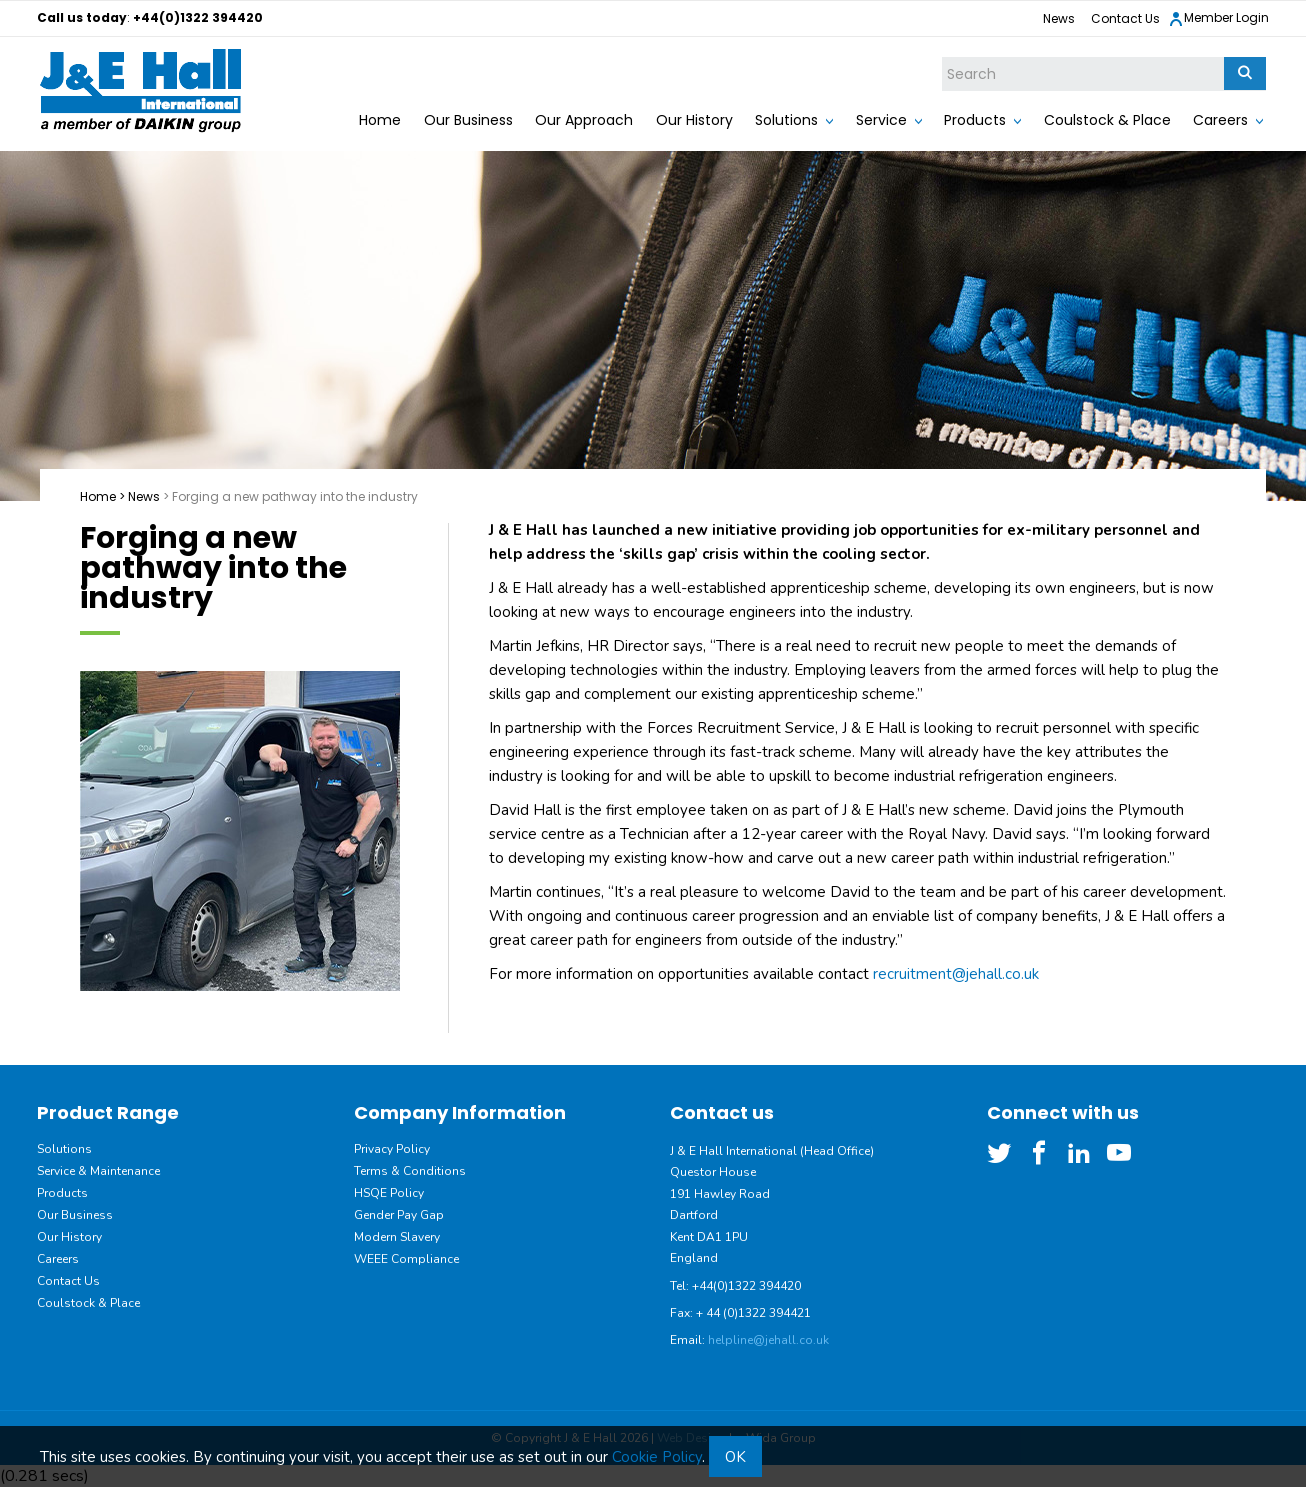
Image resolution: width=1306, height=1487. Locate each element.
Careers (1220, 120)
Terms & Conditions (410, 1171)
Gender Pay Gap (399, 1215)
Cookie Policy (657, 1457)
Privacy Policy (392, 1149)
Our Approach (584, 120)
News (1059, 18)
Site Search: (942, 57)
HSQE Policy (389, 1193)
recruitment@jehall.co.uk (956, 974)
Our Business (468, 120)
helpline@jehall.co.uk (768, 1340)
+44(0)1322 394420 (198, 17)
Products (975, 120)
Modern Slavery (397, 1237)
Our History (694, 120)
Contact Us (1125, 18)
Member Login (1218, 18)
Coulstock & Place (1107, 120)
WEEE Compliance (406, 1259)
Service (881, 120)
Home (380, 120)
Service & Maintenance (98, 1171)
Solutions (786, 120)
